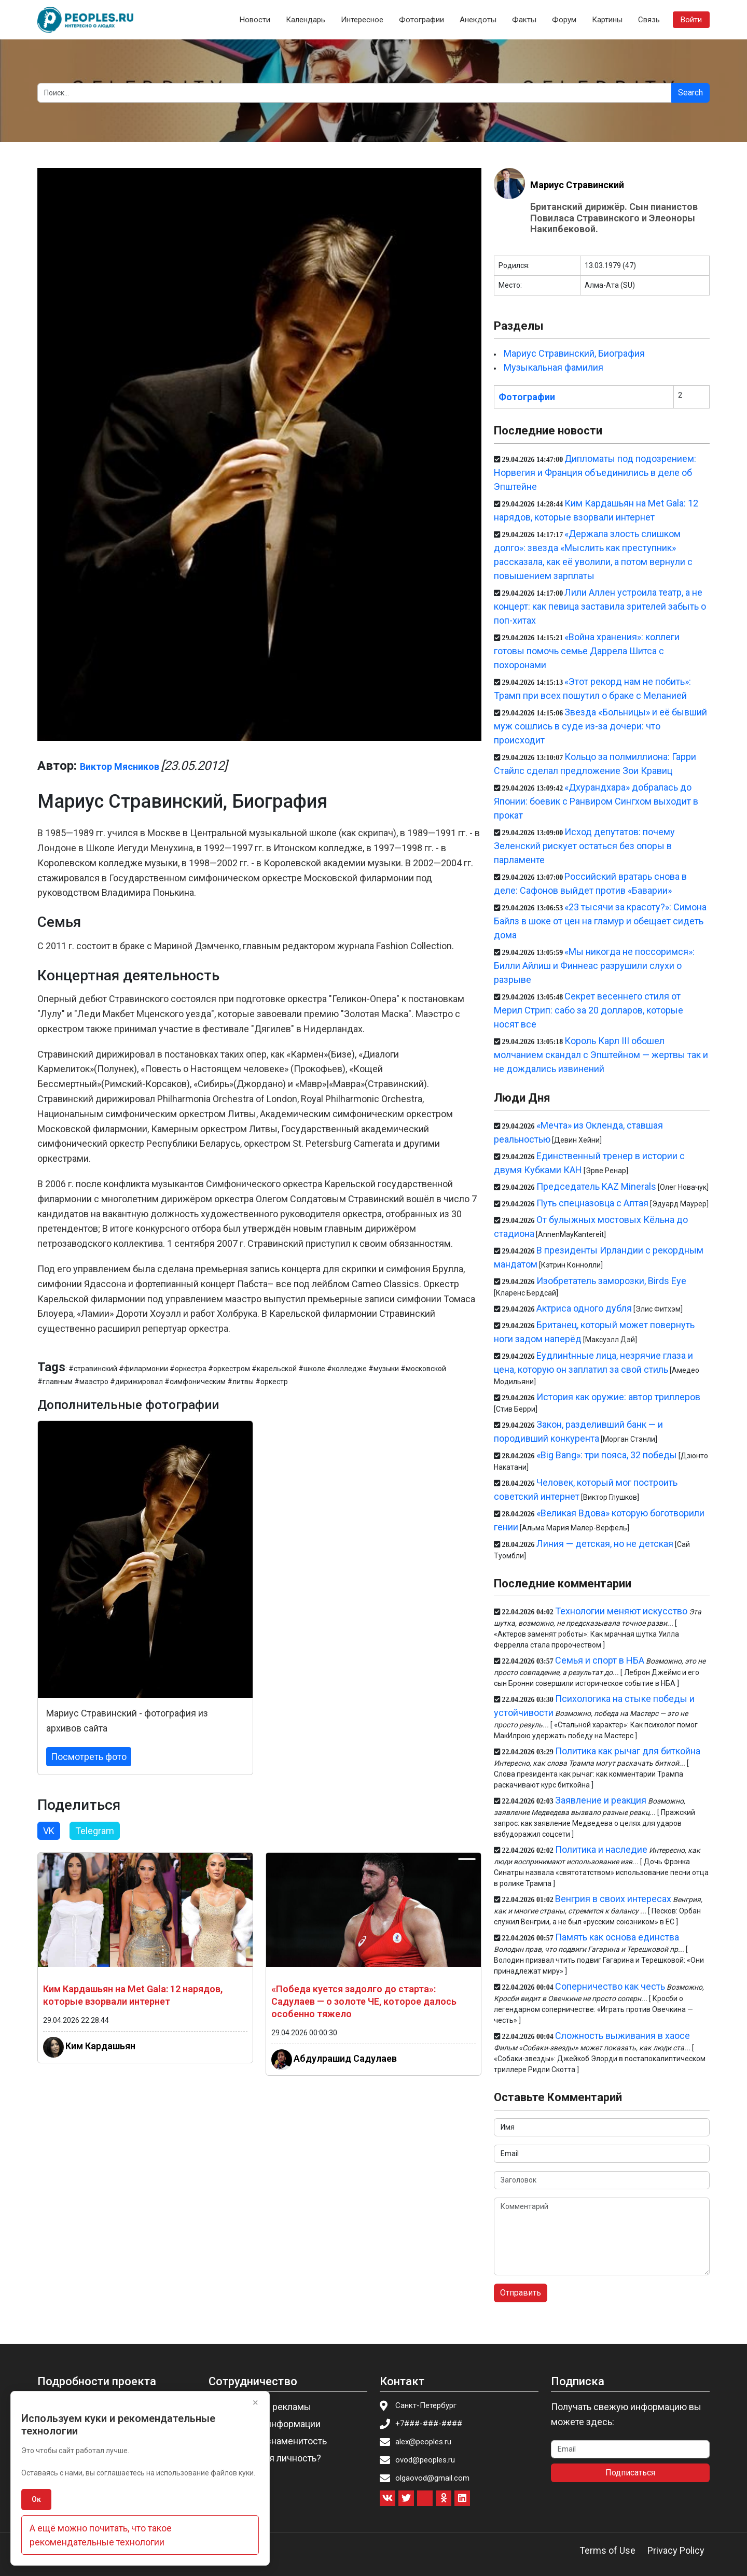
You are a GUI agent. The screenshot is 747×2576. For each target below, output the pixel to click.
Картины (607, 19)
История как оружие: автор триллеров (618, 1396)
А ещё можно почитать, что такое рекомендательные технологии (101, 2535)
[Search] (354, 93)
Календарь (305, 19)
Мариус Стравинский (577, 184)
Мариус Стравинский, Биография (574, 353)
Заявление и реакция (600, 1800)
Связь (649, 19)
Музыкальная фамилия (553, 367)
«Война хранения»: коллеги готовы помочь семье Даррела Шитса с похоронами (587, 650)
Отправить (520, 2293)
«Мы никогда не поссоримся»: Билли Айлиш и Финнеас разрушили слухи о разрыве (594, 965)
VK (48, 1830)
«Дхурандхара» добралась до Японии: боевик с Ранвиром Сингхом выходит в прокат (596, 801)
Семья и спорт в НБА (599, 1660)
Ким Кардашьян (100, 2045)
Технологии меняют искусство (621, 1611)
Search (690, 92)
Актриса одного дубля (584, 1308)
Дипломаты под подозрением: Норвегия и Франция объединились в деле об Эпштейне (595, 472)
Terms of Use (607, 2550)
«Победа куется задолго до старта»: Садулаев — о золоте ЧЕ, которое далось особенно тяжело (364, 2001)
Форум (564, 19)
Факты (524, 19)
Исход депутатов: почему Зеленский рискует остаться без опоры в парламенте (584, 845)
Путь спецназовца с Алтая (592, 1203)
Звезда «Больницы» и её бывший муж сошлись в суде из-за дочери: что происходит (600, 726)
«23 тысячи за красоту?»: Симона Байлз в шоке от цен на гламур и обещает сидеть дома (600, 921)
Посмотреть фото (89, 1756)
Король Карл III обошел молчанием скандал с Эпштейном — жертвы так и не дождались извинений (601, 1054)
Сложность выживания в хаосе (622, 2035)
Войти (691, 19)
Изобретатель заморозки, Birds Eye (611, 1280)
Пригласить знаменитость (271, 2441)
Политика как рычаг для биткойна (627, 1751)
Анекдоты (478, 19)
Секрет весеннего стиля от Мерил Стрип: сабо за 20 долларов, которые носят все (588, 1010)
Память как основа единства (617, 1937)
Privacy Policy (675, 2550)
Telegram (94, 1830)
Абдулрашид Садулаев (345, 2057)
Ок (36, 2499)
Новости (255, 19)
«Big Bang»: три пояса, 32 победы (606, 1454)
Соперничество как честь (610, 1986)
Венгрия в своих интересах (613, 1898)
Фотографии (421, 19)
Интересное (362, 19)
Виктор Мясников (119, 766)
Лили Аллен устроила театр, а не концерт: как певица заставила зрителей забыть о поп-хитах (600, 606)
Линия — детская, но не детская (604, 1543)
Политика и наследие (601, 1849)
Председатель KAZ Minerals (596, 1186)
